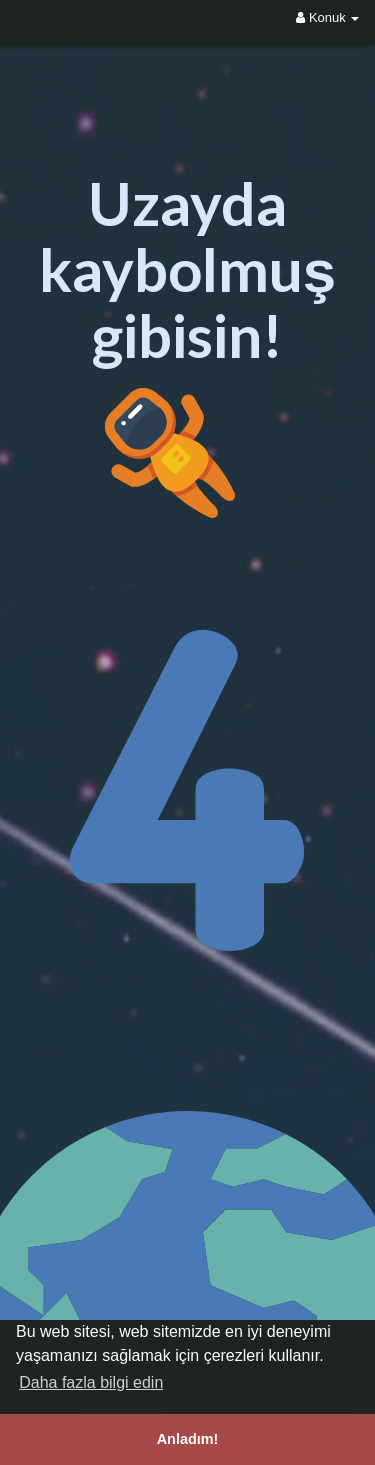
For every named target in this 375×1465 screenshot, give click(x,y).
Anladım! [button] (188, 1439)
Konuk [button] (327, 17)
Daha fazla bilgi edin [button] (91, 1382)
